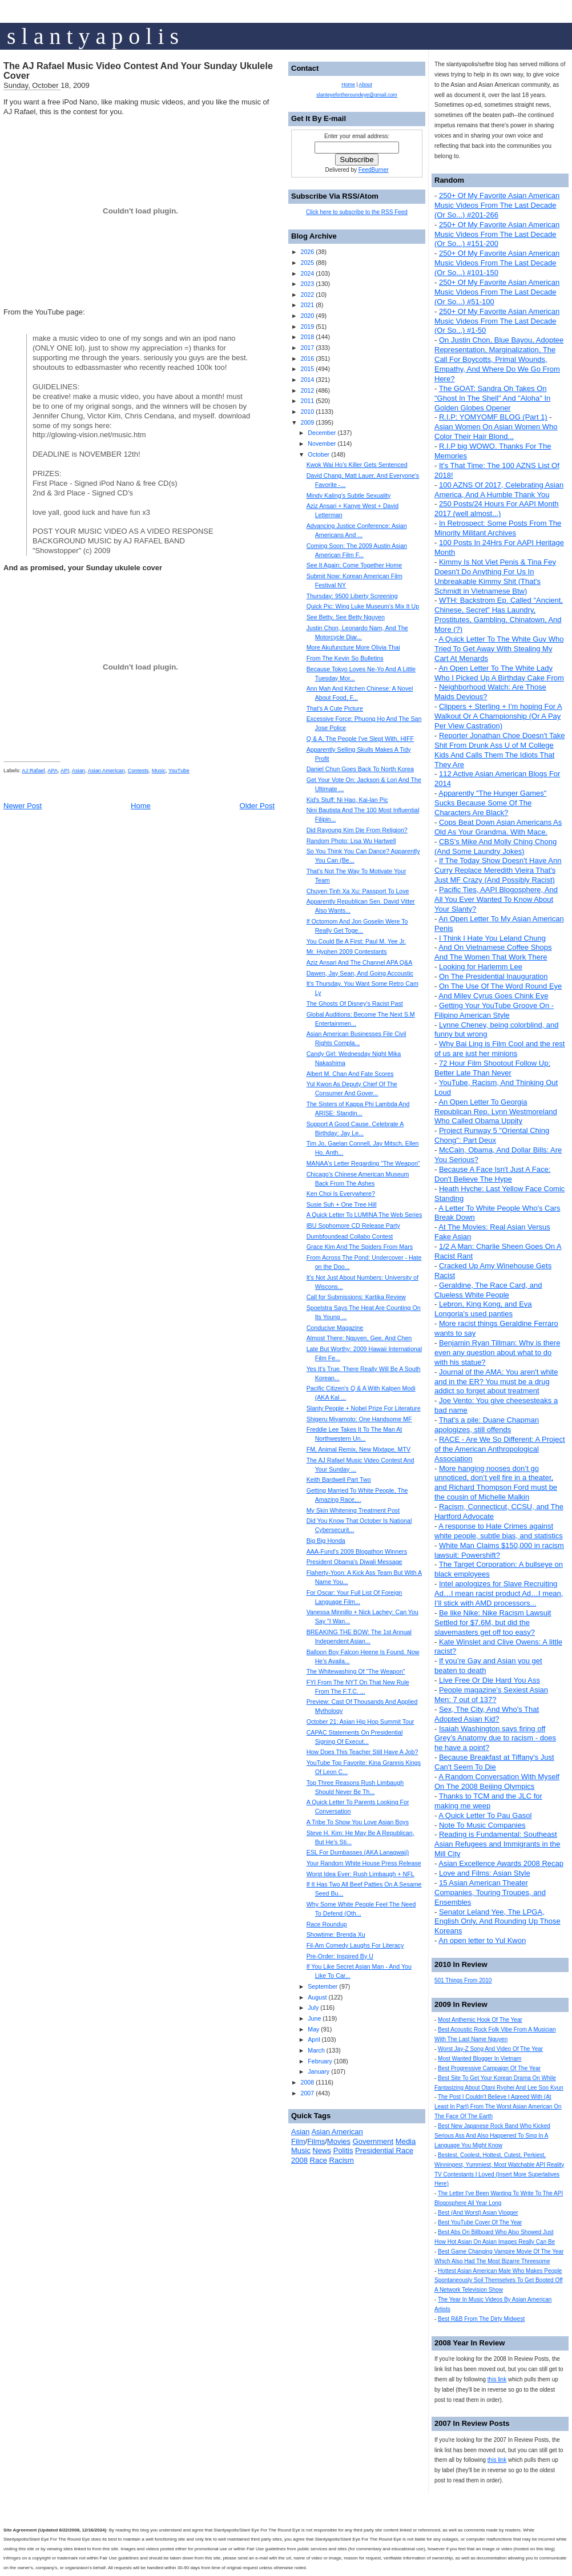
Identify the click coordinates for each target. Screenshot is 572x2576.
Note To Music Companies (482, 1825)
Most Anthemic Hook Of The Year (480, 2020)
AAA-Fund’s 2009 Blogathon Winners (357, 1551)
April (314, 2039)
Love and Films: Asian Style (484, 1873)
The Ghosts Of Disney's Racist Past (355, 1003)
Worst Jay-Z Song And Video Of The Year (490, 2049)
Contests (138, 770)
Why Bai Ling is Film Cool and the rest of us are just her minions (499, 1048)
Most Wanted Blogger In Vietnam (479, 2058)
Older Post (257, 805)
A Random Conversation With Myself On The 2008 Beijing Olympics (496, 1781)
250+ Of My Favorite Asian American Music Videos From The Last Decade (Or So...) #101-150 (496, 263)
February (320, 2061)
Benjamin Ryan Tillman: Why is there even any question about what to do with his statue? (497, 1352)
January (318, 2071)
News (322, 2150)
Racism (341, 2160)
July (313, 2007)
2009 (307, 422)
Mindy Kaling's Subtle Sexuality (349, 495)
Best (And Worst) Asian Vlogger (478, 2213)
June (314, 2018)
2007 (307, 2093)
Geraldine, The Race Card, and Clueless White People (488, 1290)
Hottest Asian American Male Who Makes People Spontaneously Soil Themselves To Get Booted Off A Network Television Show (498, 2280)
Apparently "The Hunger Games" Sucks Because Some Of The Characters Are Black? (490, 803)
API (65, 770)
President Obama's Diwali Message (354, 1561)
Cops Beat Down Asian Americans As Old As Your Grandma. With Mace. (498, 827)
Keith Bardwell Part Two (339, 1479)
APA (52, 770)
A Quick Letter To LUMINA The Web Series (364, 1214)
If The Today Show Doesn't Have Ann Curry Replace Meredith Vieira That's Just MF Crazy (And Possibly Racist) (497, 870)
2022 (307, 294)
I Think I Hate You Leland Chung (492, 938)
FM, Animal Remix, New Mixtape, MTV (358, 1449)
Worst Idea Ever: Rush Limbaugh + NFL (360, 1873)
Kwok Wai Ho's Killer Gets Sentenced (357, 464)
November (322, 443)
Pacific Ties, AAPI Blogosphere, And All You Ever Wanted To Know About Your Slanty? (496, 899)
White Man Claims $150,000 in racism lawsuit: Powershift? (499, 1550)
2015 (307, 368)
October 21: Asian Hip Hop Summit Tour (360, 1721)
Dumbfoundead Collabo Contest (350, 1236)
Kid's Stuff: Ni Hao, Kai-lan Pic (347, 799)
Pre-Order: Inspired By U (340, 1956)
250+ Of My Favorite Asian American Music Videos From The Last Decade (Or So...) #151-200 (496, 234)
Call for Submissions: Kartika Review (356, 1296)
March (316, 2050)
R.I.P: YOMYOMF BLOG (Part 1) (493, 417)
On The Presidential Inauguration (493, 976)
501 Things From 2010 (463, 1980)
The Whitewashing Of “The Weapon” (356, 1671)
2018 (307, 336)
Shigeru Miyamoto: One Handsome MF (359, 1419)
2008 (307, 2082)
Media (406, 2141)
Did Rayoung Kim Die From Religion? (357, 830)
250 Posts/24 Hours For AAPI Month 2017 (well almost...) (496, 508)
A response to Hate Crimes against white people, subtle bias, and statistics (498, 1531)
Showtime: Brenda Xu (336, 1934)
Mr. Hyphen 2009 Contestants (347, 951)
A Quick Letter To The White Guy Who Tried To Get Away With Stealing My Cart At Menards (498, 649)
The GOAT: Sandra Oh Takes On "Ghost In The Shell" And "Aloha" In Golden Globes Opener (492, 398)
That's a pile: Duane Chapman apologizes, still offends (486, 1425)
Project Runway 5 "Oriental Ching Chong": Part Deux (491, 1135)
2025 (307, 262)
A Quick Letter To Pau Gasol (484, 1815)
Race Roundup (327, 1924)
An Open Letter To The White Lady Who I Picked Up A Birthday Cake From (499, 673)
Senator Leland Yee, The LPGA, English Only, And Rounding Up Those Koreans (497, 1922)
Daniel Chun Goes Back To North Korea (360, 768)
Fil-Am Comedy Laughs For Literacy (355, 1945)
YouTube (179, 770)
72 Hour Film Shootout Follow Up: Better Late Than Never (492, 1068)
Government (373, 2141)
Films (316, 2141)
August (317, 1997)
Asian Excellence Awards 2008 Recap (500, 1863)
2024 (307, 273)
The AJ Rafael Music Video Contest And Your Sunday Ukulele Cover (138, 71)
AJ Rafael (33, 770)
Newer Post (22, 805)
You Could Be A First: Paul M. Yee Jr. (356, 941)
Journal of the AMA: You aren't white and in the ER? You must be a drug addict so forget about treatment (496, 1382)
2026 (307, 251)
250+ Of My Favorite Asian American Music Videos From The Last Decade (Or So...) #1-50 (496, 321)
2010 (307, 411)
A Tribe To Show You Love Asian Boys (358, 1822)
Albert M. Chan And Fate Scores (350, 1073)
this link (497, 2379)
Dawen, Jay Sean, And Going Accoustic (360, 973)
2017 (307, 347)
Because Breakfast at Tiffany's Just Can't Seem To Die (494, 1762)
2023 (307, 283)
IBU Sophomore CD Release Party (353, 1225)
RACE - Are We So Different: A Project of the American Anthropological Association (499, 1449)
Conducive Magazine (335, 1327)
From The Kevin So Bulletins (345, 658)
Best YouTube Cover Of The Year (480, 2222)
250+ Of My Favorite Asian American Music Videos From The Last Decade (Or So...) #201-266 (496, 205)
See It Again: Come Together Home (354, 565)
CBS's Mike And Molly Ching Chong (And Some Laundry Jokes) (495, 846)
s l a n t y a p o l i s (93, 36)
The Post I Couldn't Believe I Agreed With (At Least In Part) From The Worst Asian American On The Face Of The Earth (498, 2106)
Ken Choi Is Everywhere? (341, 1193)
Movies (339, 2141)
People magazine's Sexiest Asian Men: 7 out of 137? (491, 1695)
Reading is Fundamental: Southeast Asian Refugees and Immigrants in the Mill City (497, 1844)
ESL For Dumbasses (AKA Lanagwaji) (358, 1852)
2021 (307, 304)
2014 (307, 379)
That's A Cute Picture (335, 708)
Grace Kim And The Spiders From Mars (360, 1246)
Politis (343, 2150)
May (313, 2029)
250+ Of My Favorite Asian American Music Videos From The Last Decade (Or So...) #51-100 (496, 292)
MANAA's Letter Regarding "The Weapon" (363, 1163)
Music (159, 770)
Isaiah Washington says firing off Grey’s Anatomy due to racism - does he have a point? (495, 1738)
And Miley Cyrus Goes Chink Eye (493, 995)
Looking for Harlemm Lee (480, 966)
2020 (307, 315)
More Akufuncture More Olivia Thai (353, 647)
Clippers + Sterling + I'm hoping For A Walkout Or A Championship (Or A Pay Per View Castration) (498, 716)
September (322, 1986)
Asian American (106, 770)
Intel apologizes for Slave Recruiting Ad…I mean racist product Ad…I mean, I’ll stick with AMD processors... (498, 1593)
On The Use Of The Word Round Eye (500, 986)
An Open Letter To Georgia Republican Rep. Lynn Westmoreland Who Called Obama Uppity (495, 1112)
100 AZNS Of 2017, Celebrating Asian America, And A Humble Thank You (498, 490)
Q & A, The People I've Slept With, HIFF (360, 738)
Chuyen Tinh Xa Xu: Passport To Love (358, 891)
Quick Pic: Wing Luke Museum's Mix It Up (363, 606)
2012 (307, 390)
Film (298, 2141)
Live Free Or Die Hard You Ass (489, 1680)
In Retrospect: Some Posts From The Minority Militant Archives (497, 528)
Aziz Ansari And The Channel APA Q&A (360, 962)
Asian (78, 770)
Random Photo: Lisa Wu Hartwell (351, 840)
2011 (307, 400)
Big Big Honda (326, 1540)
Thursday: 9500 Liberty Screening (352, 595)
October (318, 454)
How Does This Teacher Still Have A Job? (362, 1751)
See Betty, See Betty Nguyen (346, 617)
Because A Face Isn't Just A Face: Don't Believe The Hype (492, 1174)
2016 (307, 358)
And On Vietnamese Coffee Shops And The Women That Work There (493, 952)
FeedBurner (373, 170)
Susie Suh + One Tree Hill (342, 1204)
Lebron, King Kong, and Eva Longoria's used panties (483, 1309)
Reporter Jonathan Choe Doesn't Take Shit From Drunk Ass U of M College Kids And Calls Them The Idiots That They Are (499, 750)
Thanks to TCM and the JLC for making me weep (488, 1801)
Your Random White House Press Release (364, 1863)
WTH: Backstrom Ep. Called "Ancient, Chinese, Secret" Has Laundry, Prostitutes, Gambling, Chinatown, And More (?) (498, 615)
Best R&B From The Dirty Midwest (481, 2319)
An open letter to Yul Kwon (482, 1940)
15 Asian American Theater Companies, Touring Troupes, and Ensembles (490, 1892)
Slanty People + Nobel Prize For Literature (364, 1408)
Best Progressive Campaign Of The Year (489, 2068)
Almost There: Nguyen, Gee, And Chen (359, 1338)
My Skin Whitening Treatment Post (353, 1510)
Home (141, 805)
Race (318, 2160)
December (322, 432)
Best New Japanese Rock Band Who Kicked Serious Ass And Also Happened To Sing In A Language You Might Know (492, 2135)
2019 (307, 326)
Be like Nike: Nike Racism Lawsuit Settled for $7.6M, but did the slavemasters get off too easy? (492, 1622)
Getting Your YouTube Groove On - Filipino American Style (494, 1010)
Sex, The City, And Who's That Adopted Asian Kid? (486, 1714)
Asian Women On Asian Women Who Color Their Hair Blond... (496, 431)
